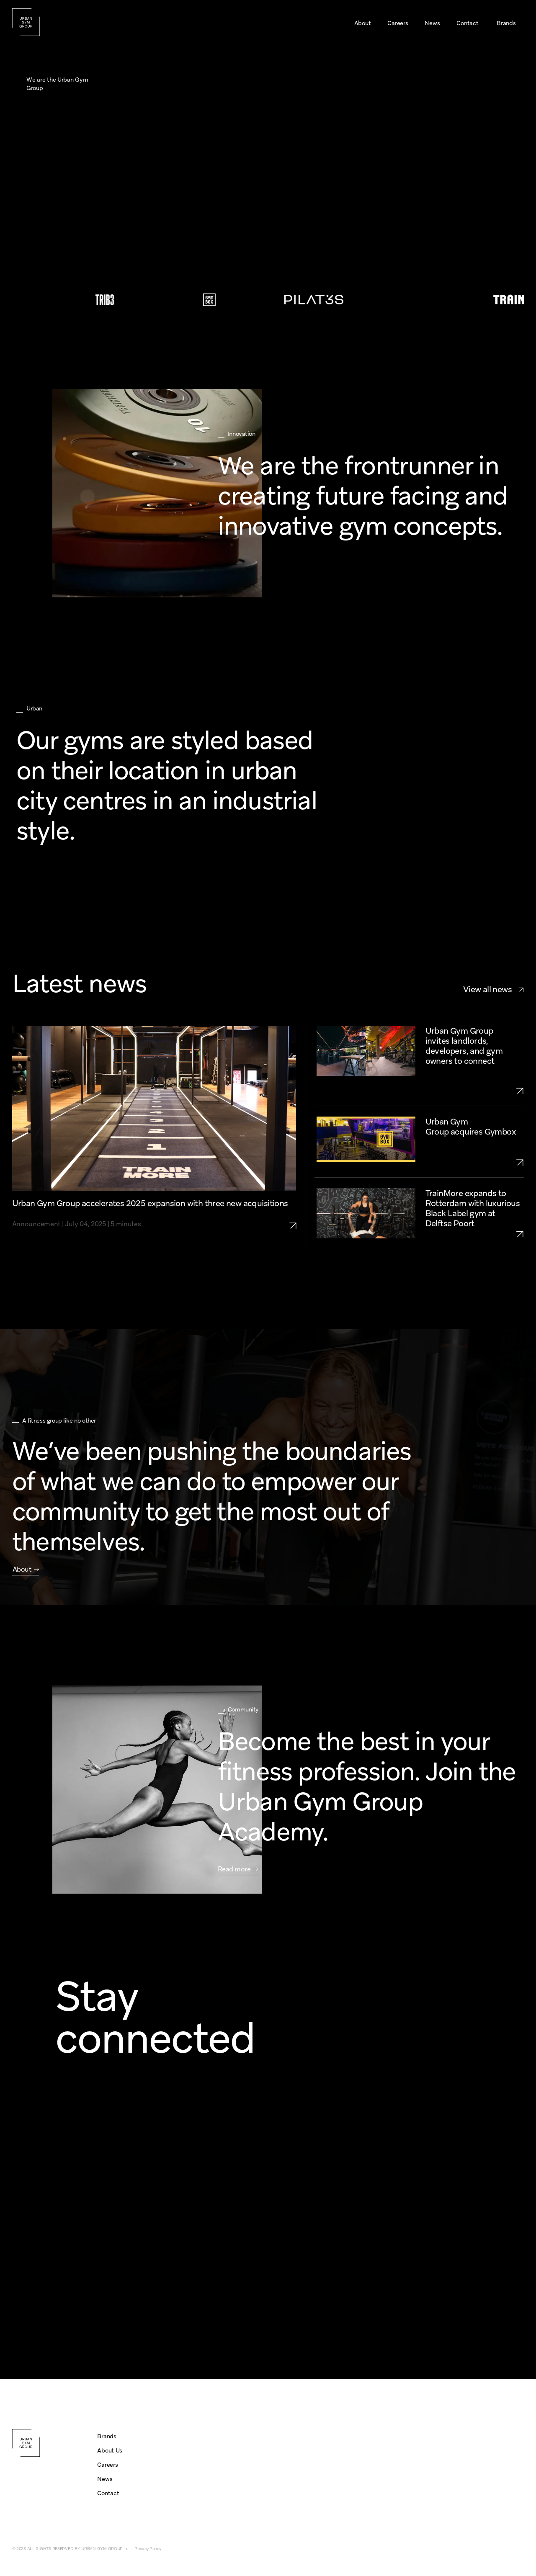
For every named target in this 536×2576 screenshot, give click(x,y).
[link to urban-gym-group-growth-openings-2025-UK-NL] (474, 1090)
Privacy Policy (147, 2548)
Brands (106, 2436)
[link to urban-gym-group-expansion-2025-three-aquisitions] (297, 1214)
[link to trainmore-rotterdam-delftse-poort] (474, 1233)
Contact (108, 2493)
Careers (107, 2464)
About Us (109, 2450)
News (104, 2479)
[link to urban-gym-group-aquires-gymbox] (474, 1162)
